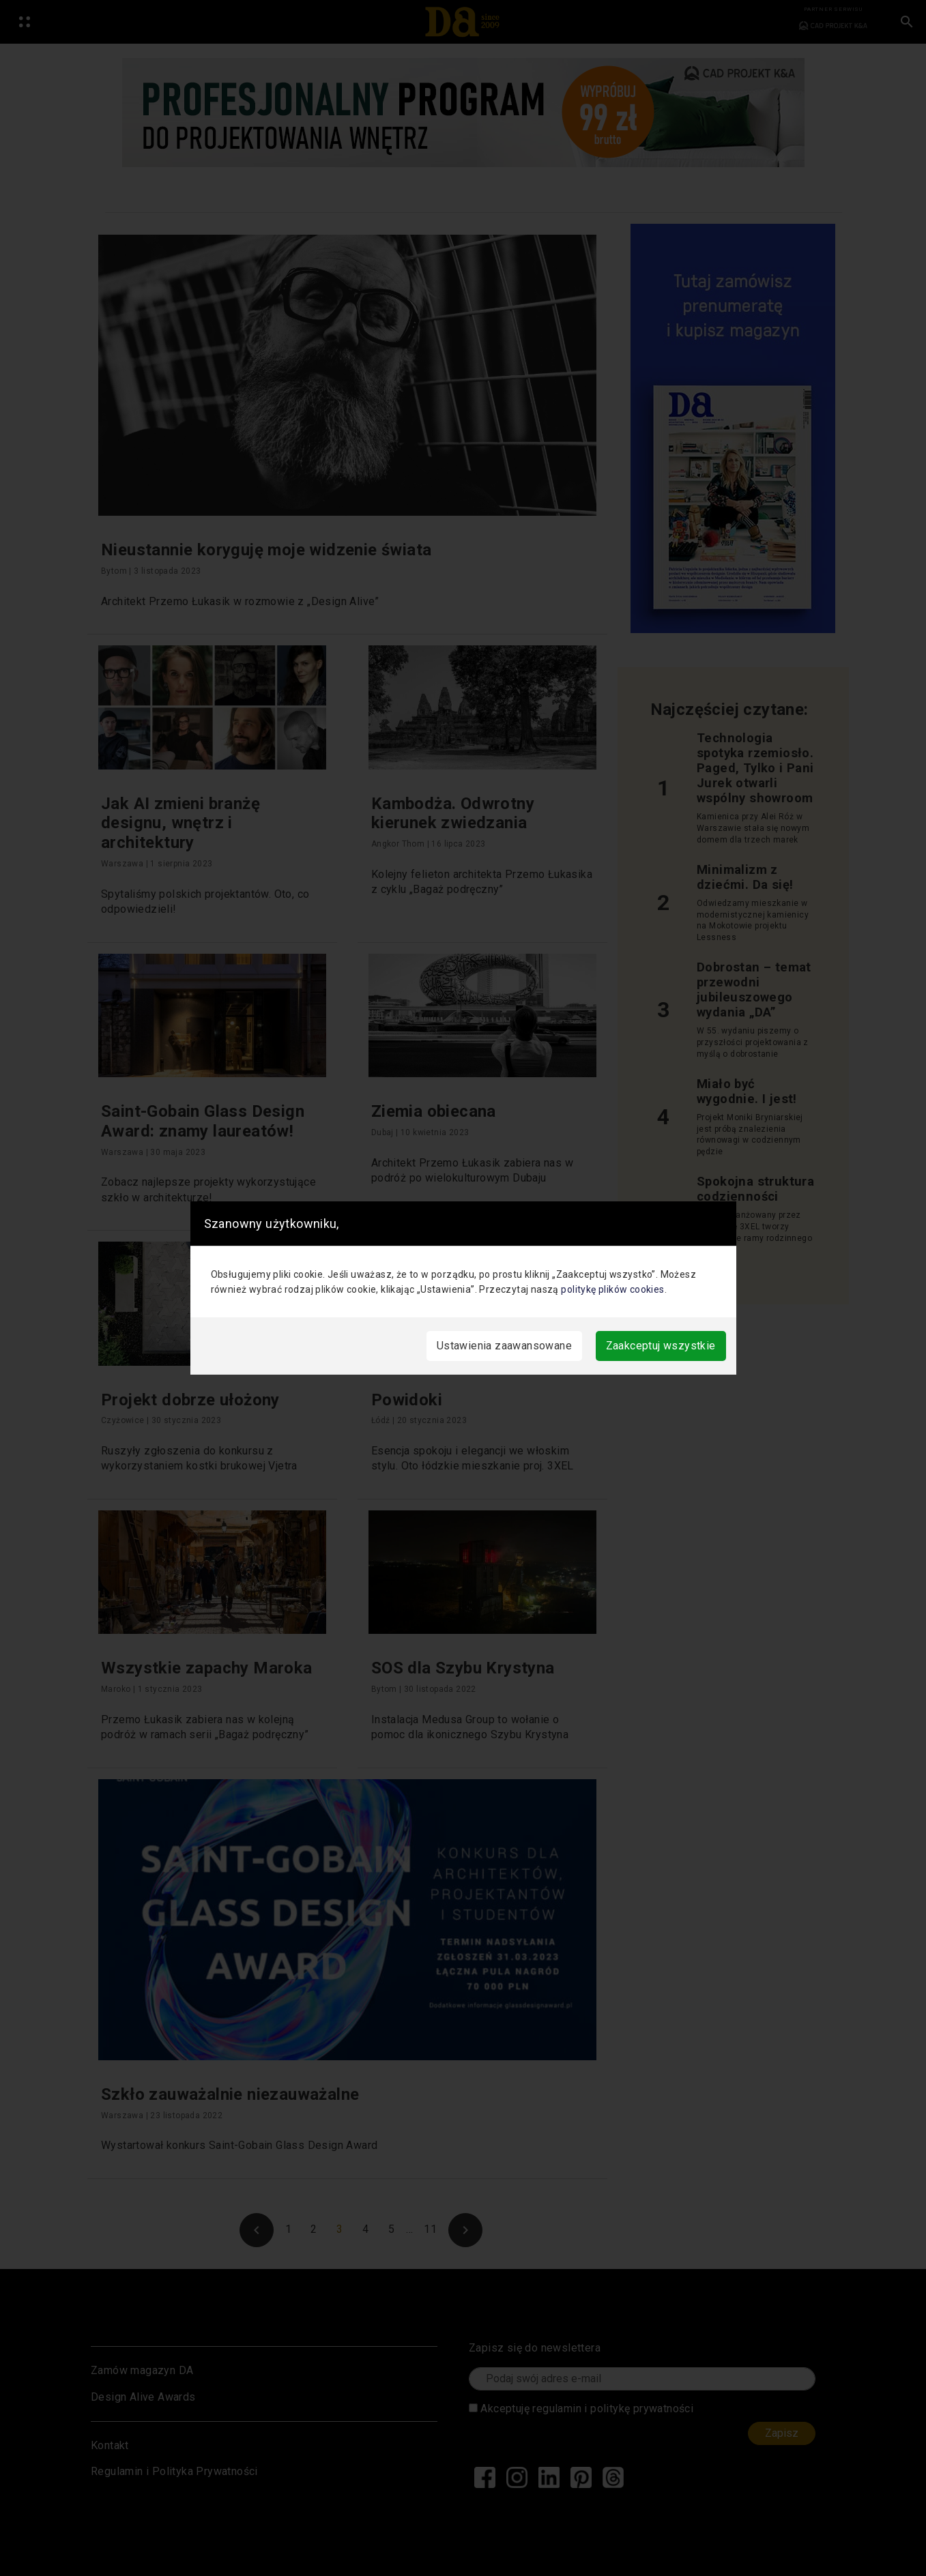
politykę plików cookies (612, 1289)
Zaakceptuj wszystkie (661, 1345)
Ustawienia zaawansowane (504, 1345)
